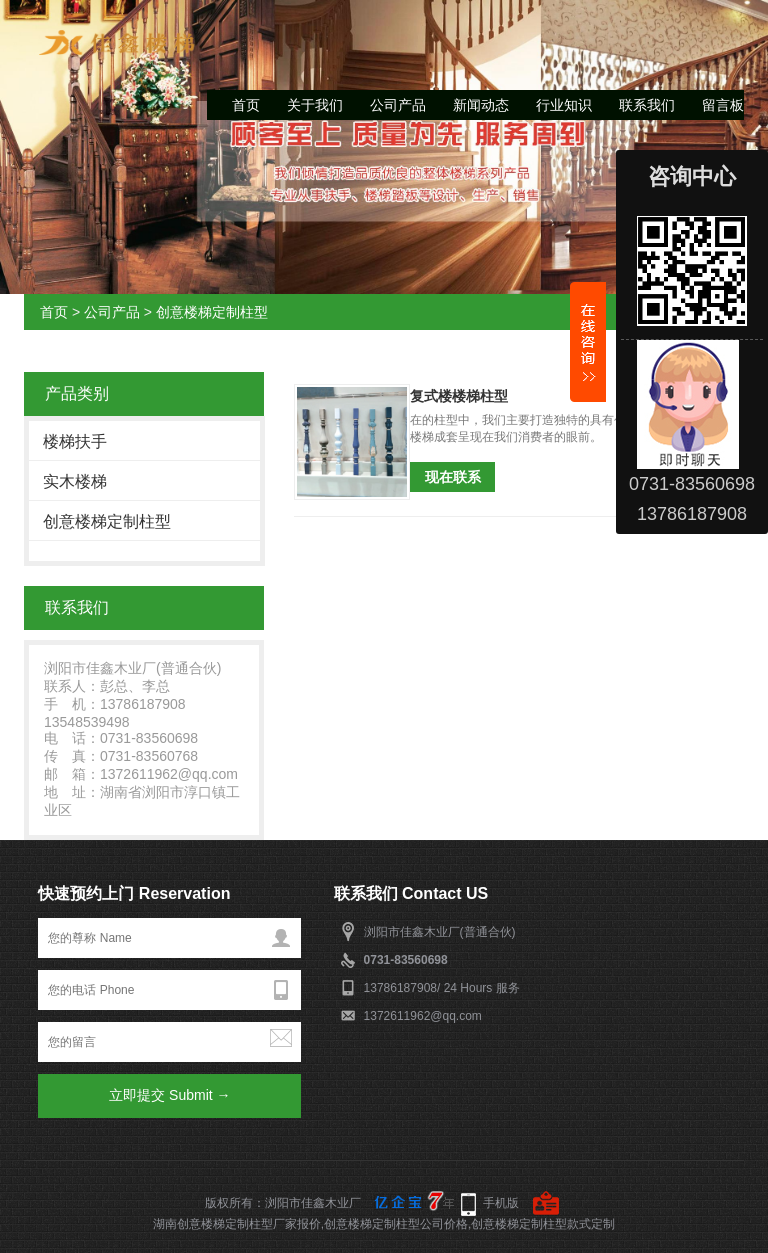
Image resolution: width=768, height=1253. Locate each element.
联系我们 (647, 105)
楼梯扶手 (75, 441)
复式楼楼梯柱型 (459, 396)
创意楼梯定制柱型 (212, 312)
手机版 (501, 1203)
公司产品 (398, 105)
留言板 (723, 105)
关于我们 (315, 105)
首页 (246, 105)
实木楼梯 (75, 481)
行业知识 (564, 105)
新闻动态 (481, 105)
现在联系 (453, 477)
